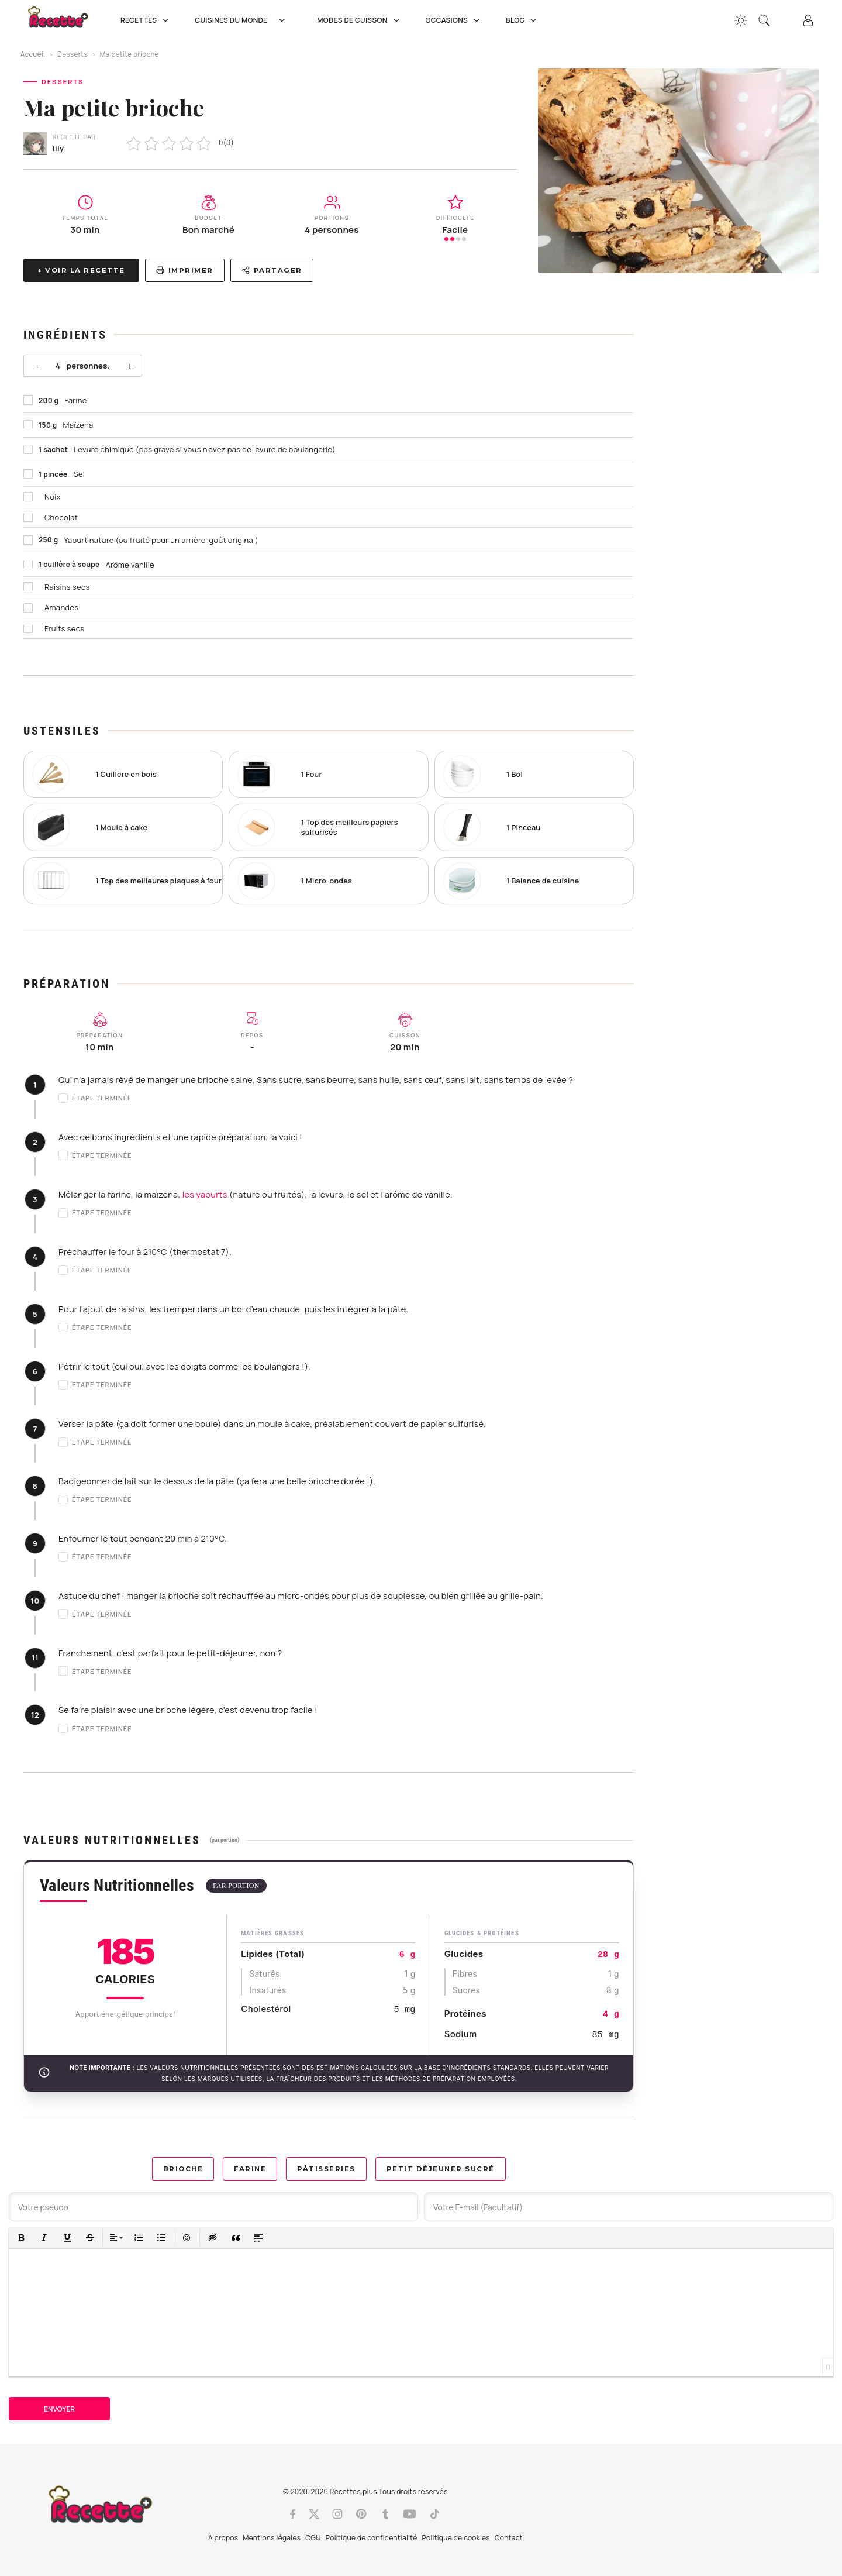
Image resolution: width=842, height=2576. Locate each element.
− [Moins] (36, 366)
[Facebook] (292, 2514)
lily (58, 148)
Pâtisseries (326, 2169)
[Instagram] (337, 2514)
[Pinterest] (361, 2514)
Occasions (454, 20)
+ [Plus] (130, 366)
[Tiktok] (434, 2514)
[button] (21, 2237)
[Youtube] (409, 2514)
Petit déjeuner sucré (441, 2169)
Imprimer (184, 270)
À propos (223, 2538)
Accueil (32, 54)
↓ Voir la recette (81, 270)
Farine (250, 2169)
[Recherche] (764, 20)
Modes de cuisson (359, 20)
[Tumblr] (385, 2514)
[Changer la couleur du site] (741, 20)
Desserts (72, 54)
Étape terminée (95, 1098)
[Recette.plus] (66, 21)
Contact (509, 2538)
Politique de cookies (456, 2538)
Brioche (183, 2169)
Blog (522, 20)
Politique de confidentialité (371, 2538)
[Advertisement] (737, 478)
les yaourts (204, 1194)
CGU (312, 2538)
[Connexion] (808, 20)
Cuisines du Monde (244, 20)
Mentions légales (272, 2538)
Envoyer (59, 2409)
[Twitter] (314, 2514)
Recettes (145, 20)
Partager (271, 270)
